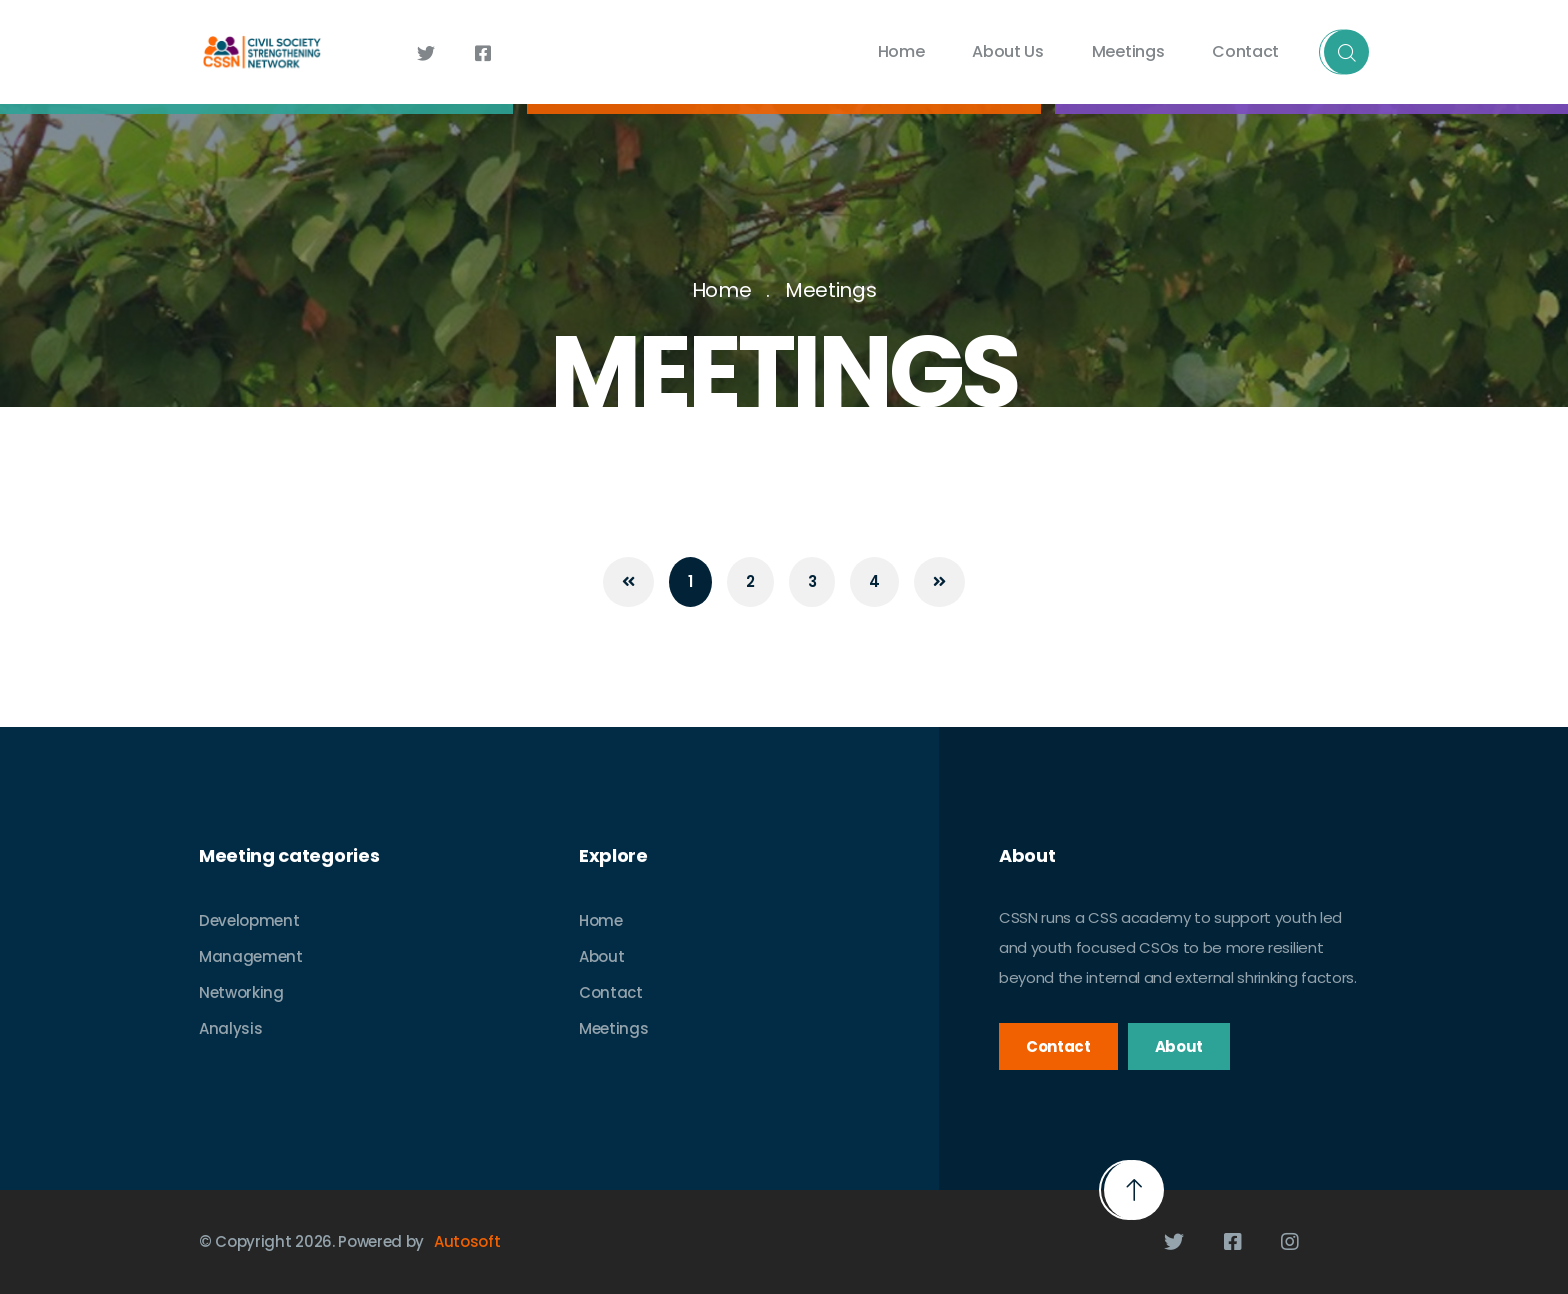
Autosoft (467, 1241)
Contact (1245, 51)
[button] (1134, 1190)
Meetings (1128, 51)
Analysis (230, 1028)
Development (249, 920)
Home (901, 51)
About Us (1007, 51)
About (601, 956)
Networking (241, 992)
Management (251, 956)
